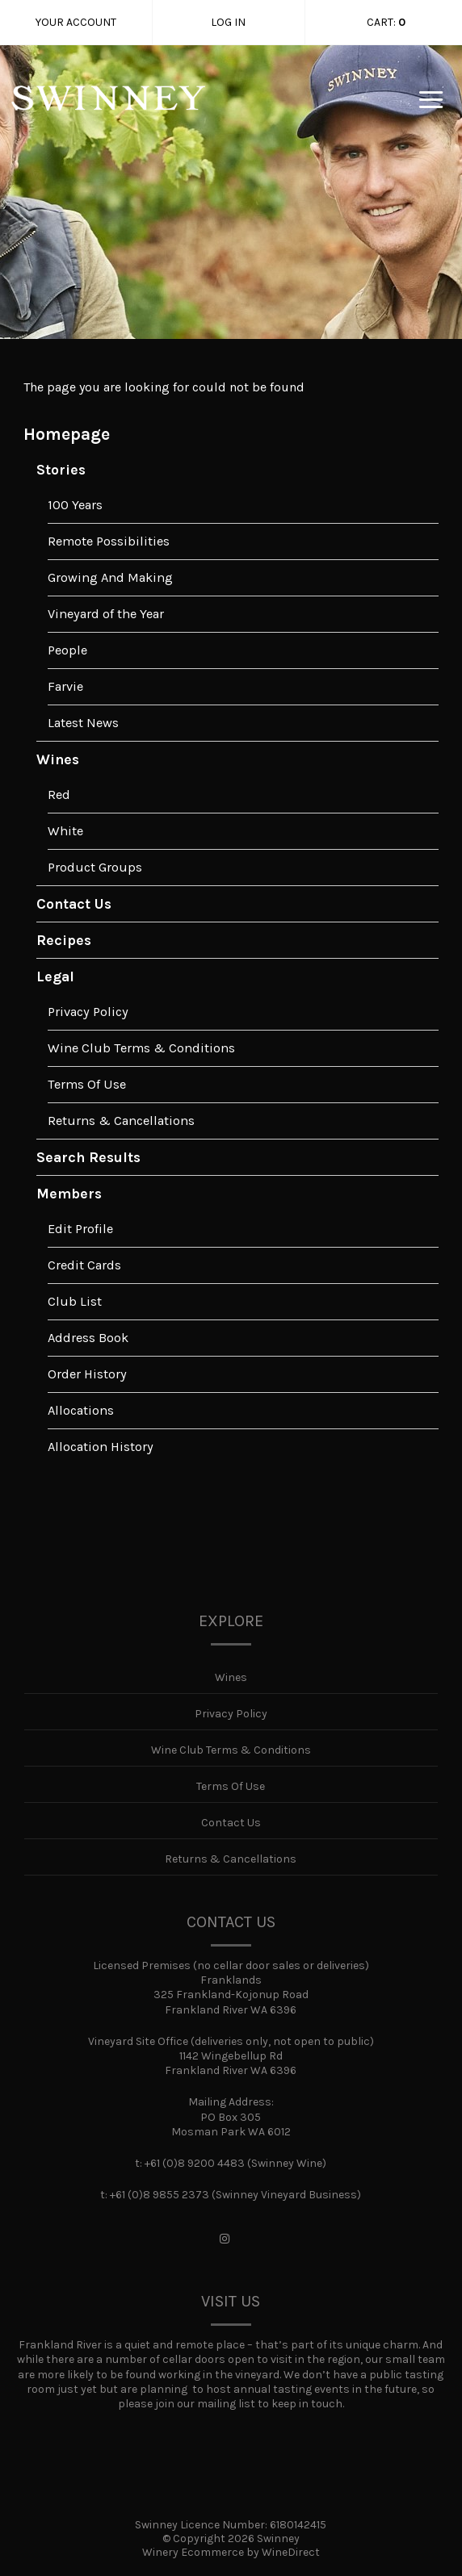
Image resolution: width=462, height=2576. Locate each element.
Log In (228, 22)
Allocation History (100, 1446)
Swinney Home (108, 110)
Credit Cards (84, 1265)
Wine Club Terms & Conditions (141, 1048)
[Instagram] (224, 2239)
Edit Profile (80, 1228)
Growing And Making (110, 577)
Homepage (66, 434)
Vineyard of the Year (106, 613)
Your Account (76, 22)
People (67, 650)
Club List (75, 1301)
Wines (57, 759)
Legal (55, 976)
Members (69, 1194)
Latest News (83, 722)
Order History (87, 1374)
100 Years (75, 504)
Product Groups (95, 867)
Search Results (88, 1157)
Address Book (88, 1337)
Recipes (63, 940)
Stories (61, 470)
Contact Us (73, 904)
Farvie (65, 686)
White (65, 830)
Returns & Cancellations (121, 1120)
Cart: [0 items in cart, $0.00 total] (386, 22)
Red (59, 794)
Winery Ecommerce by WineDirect (231, 2552)
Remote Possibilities (109, 541)
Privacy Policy (88, 1011)
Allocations (81, 1410)
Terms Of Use (87, 1084)
